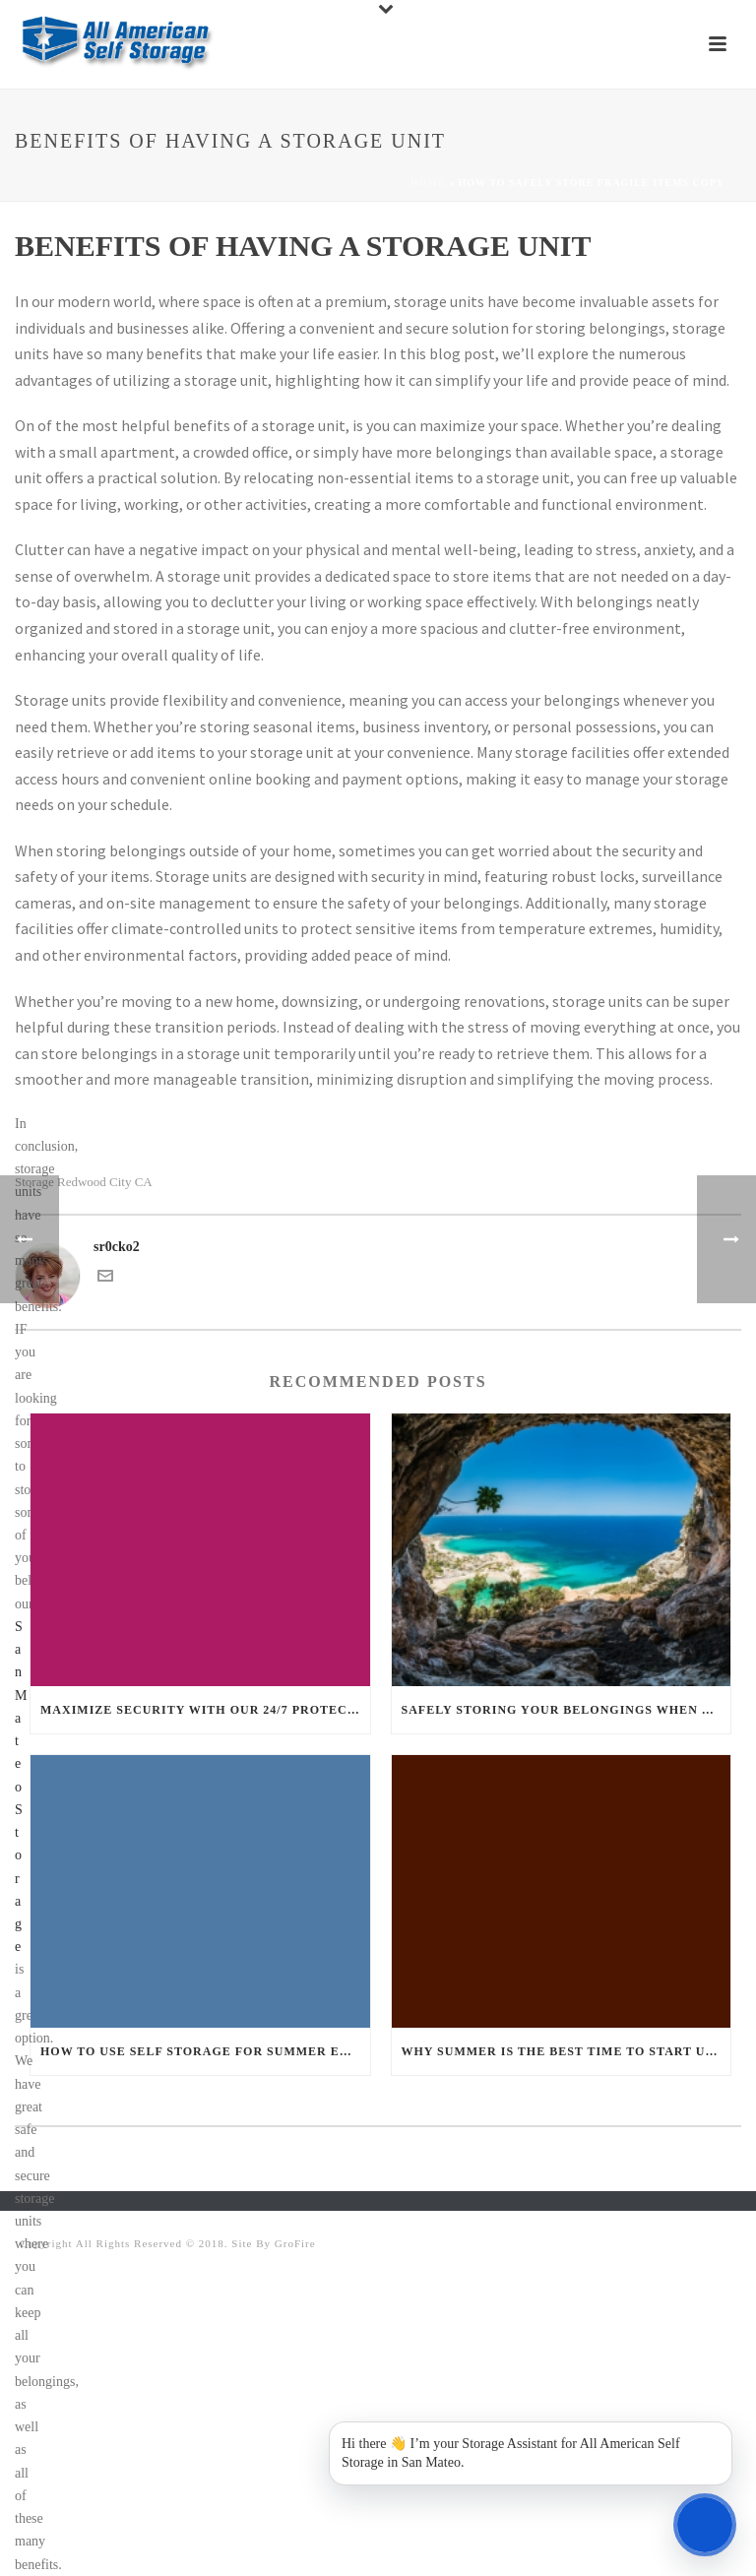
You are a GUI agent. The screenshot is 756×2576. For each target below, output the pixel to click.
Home (428, 182)
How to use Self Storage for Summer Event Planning (205, 2051)
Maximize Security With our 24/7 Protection (205, 1710)
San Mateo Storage (21, 1786)
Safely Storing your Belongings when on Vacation (566, 1710)
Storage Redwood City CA (84, 1181)
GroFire (295, 2243)
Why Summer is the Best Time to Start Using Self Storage (566, 2051)
